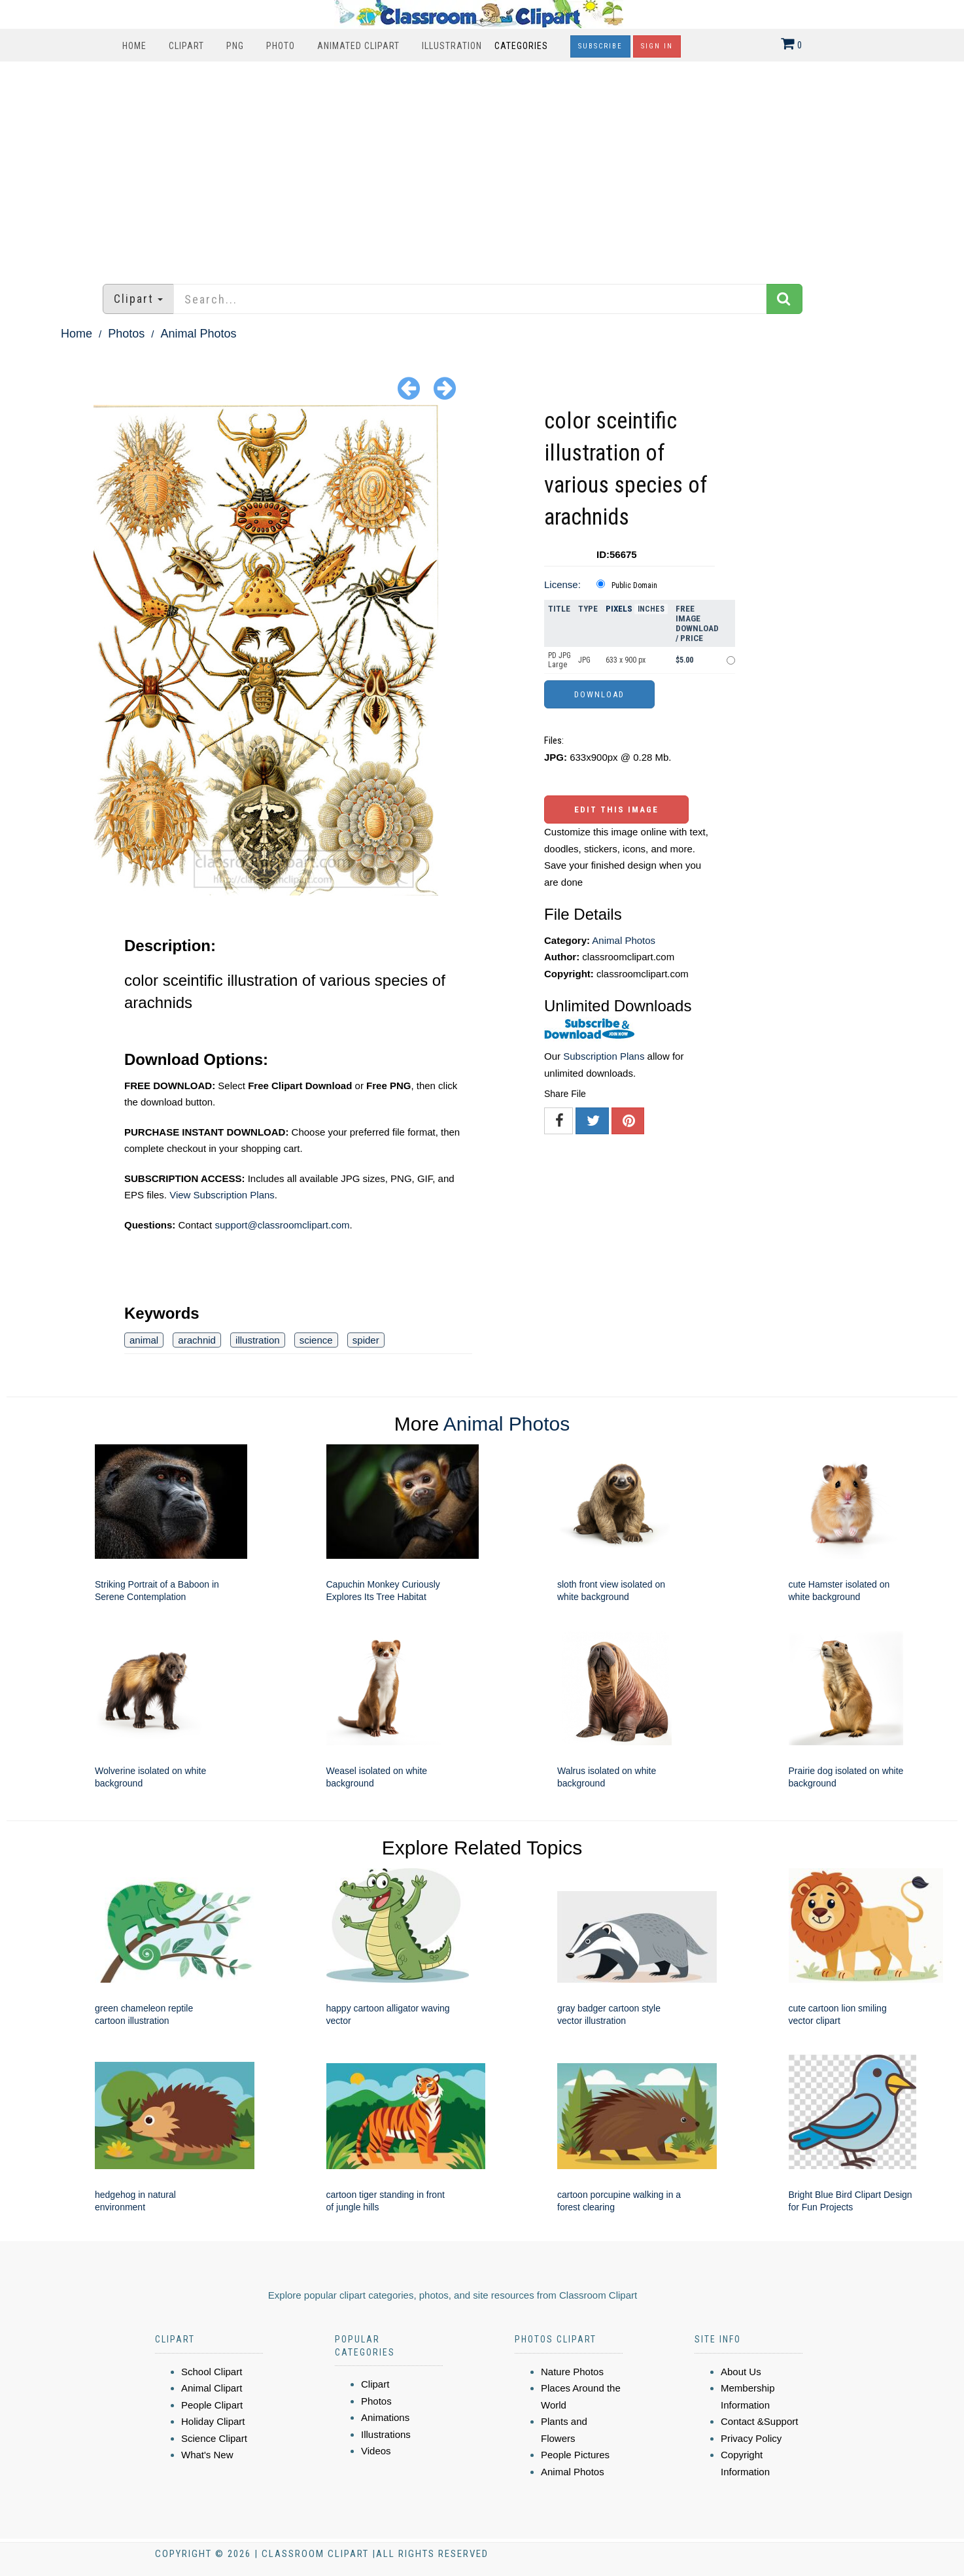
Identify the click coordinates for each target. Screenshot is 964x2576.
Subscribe (600, 46)
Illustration (452, 46)
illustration (257, 1340)
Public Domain (634, 585)
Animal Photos (198, 333)
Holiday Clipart (213, 2421)
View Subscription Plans (222, 1194)
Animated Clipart (358, 46)
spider (366, 1340)
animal (143, 1340)
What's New (207, 2454)
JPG (584, 660)
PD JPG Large (559, 660)
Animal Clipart (211, 2387)
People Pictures (575, 2454)
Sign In (657, 46)
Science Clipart (214, 2438)
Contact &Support (759, 2421)
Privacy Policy (751, 2438)
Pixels (619, 609)
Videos (376, 2450)
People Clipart (212, 2405)
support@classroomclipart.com (282, 1224)
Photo (280, 46)
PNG (235, 46)
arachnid (197, 1340)
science (316, 1340)
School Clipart (211, 2371)
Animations (385, 2417)
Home (134, 46)
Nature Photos (572, 2371)
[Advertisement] (482, 166)
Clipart (186, 46)
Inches (651, 609)
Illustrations (386, 2434)
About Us (741, 2371)
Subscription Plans (603, 1056)
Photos (126, 333)
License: (562, 584)
